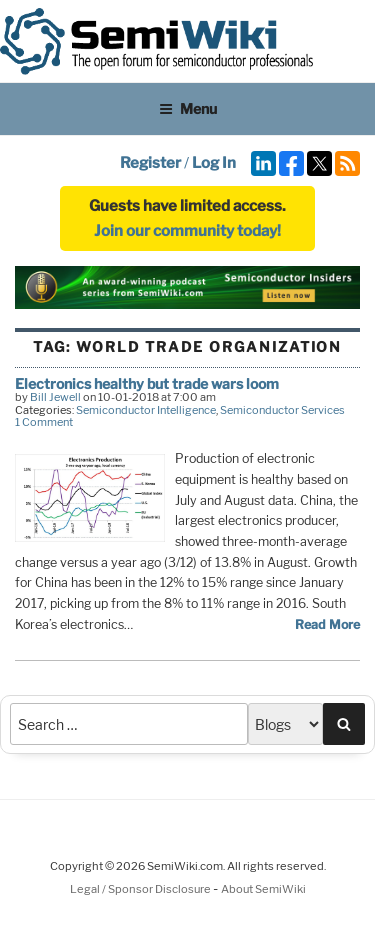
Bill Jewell (55, 397)
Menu (188, 108)
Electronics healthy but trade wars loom (147, 383)
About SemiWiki (263, 889)
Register (150, 163)
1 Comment (44, 422)
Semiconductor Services (282, 410)
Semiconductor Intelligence (146, 410)
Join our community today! (187, 231)
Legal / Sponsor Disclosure (141, 889)
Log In (214, 163)
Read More (327, 624)
